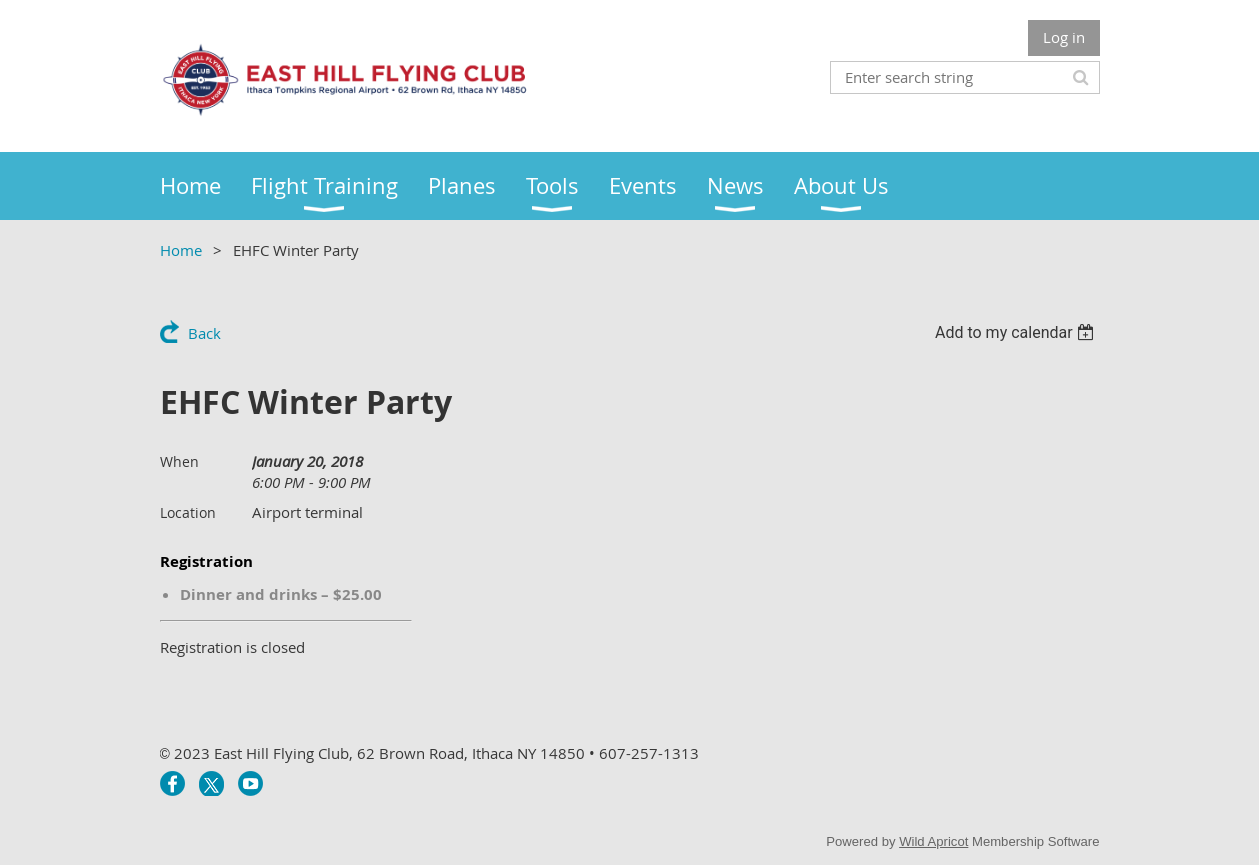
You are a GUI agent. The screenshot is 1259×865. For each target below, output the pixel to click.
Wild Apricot (933, 841)
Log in (1064, 37)
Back (204, 333)
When (179, 461)
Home (181, 250)
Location (188, 512)
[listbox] (1017, 332)
